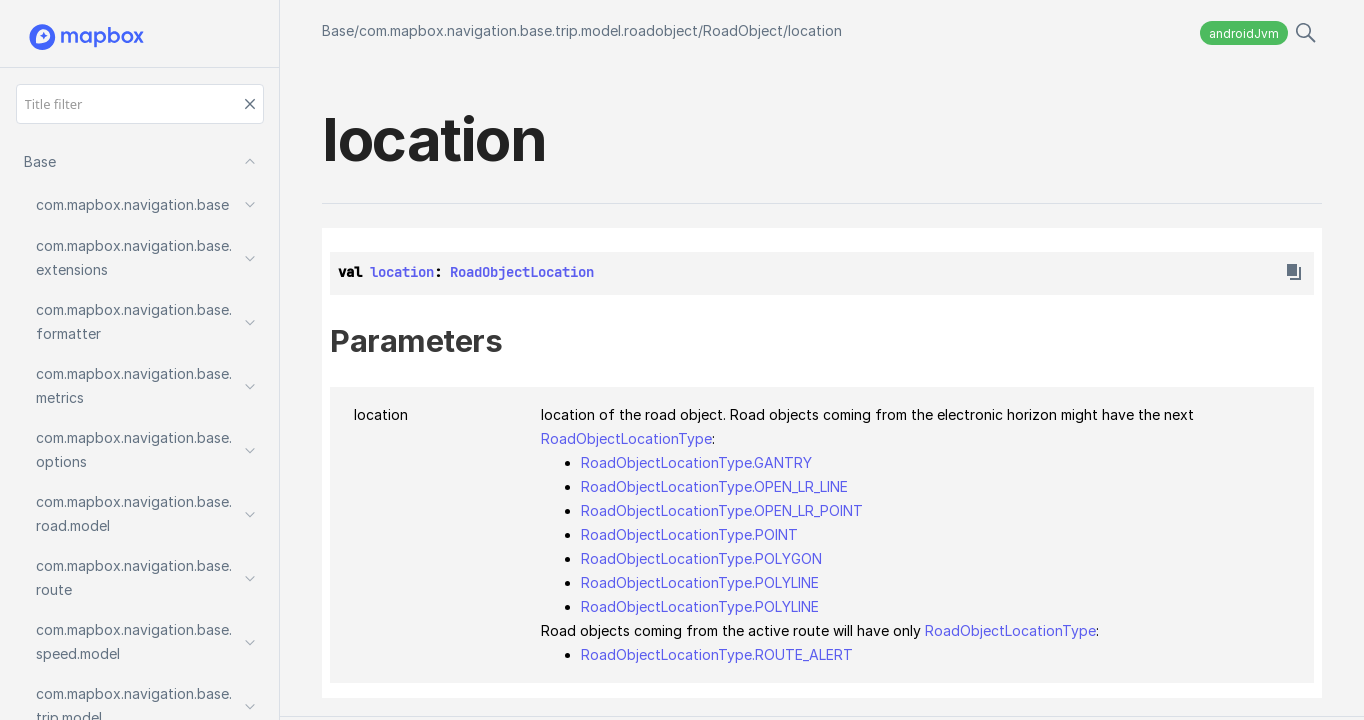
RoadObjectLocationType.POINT (689, 534)
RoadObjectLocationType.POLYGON (701, 558)
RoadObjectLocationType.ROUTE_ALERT (717, 654)
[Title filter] (140, 104)
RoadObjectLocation (522, 272)
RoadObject (743, 30)
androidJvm (1244, 33)
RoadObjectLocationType (626, 438)
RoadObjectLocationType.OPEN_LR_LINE (714, 486)
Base (338, 30)
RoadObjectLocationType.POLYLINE (700, 582)
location (815, 30)
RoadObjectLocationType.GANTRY (696, 462)
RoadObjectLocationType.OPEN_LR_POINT (722, 510)
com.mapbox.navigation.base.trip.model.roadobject (528, 30)
